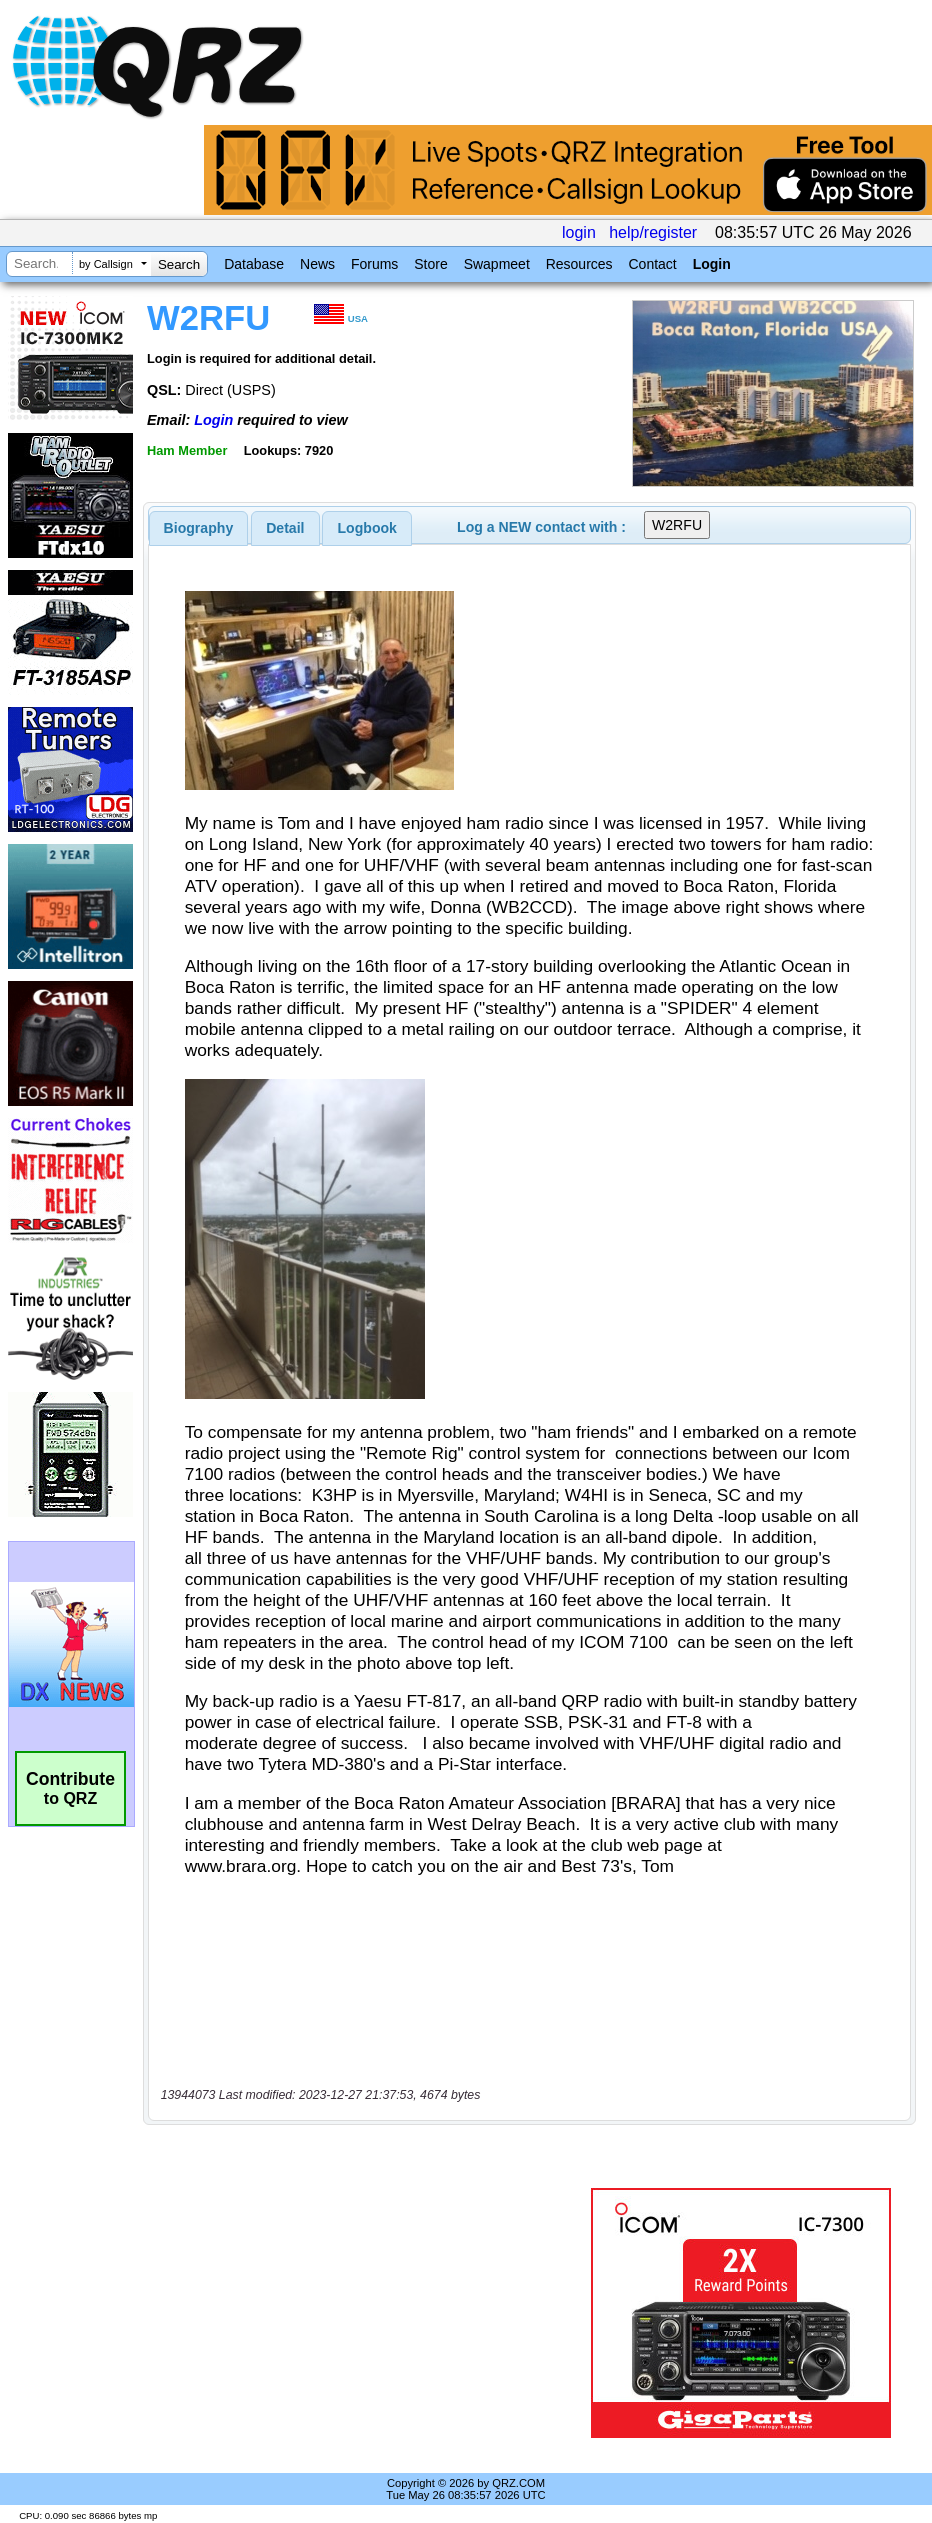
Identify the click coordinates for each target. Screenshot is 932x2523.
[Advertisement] (371, 2313)
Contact (652, 264)
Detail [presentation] (285, 528)
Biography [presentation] (199, 528)
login (579, 232)
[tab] (199, 528)
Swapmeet (497, 264)
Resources (579, 264)
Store (430, 264)
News (317, 264)
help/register (653, 232)
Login (712, 264)
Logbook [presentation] (367, 528)
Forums (374, 264)
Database (254, 264)
